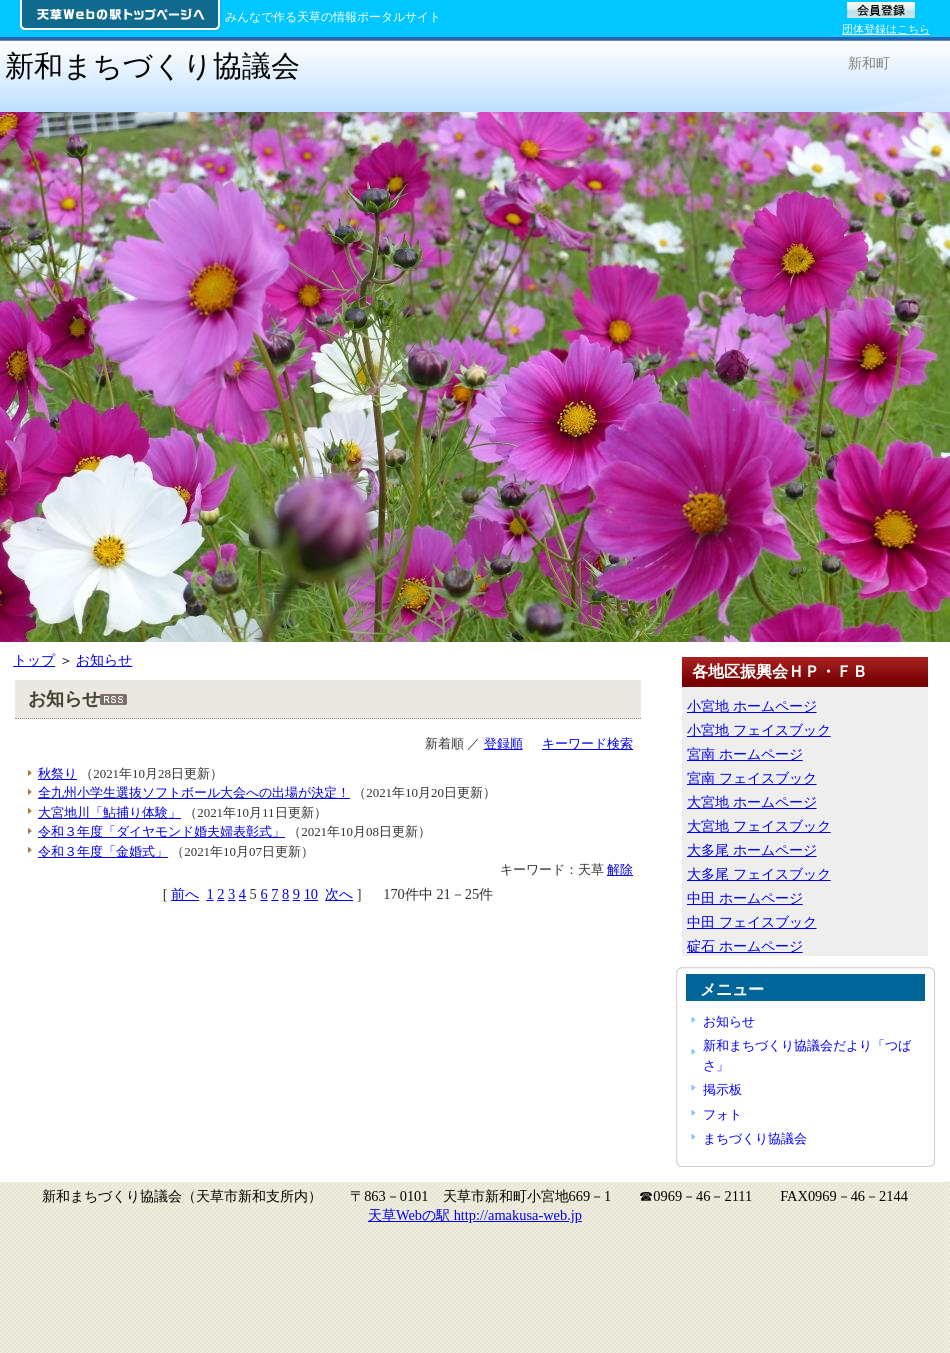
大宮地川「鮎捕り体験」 (109, 812)
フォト (722, 1114)
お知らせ (104, 660)
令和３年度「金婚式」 (103, 851)
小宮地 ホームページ (752, 706)
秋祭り (57, 773)
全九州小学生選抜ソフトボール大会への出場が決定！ (194, 792)
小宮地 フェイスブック (759, 730)
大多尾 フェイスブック (759, 874)
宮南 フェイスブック (752, 778)
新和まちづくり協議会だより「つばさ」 (807, 1055)
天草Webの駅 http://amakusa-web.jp (475, 1215)
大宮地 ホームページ (752, 802)
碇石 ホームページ (745, 946)
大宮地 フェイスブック (759, 826)
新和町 (869, 63)
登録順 (503, 743)
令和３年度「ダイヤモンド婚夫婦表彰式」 (161, 831)
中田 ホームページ (745, 898)
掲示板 (722, 1089)
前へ (185, 894)
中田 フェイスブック (752, 922)
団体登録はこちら (886, 29)
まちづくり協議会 (755, 1138)
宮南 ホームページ (745, 754)
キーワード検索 (587, 743)
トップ (34, 660)
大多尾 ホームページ (752, 850)
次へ (339, 894)
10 (311, 894)
